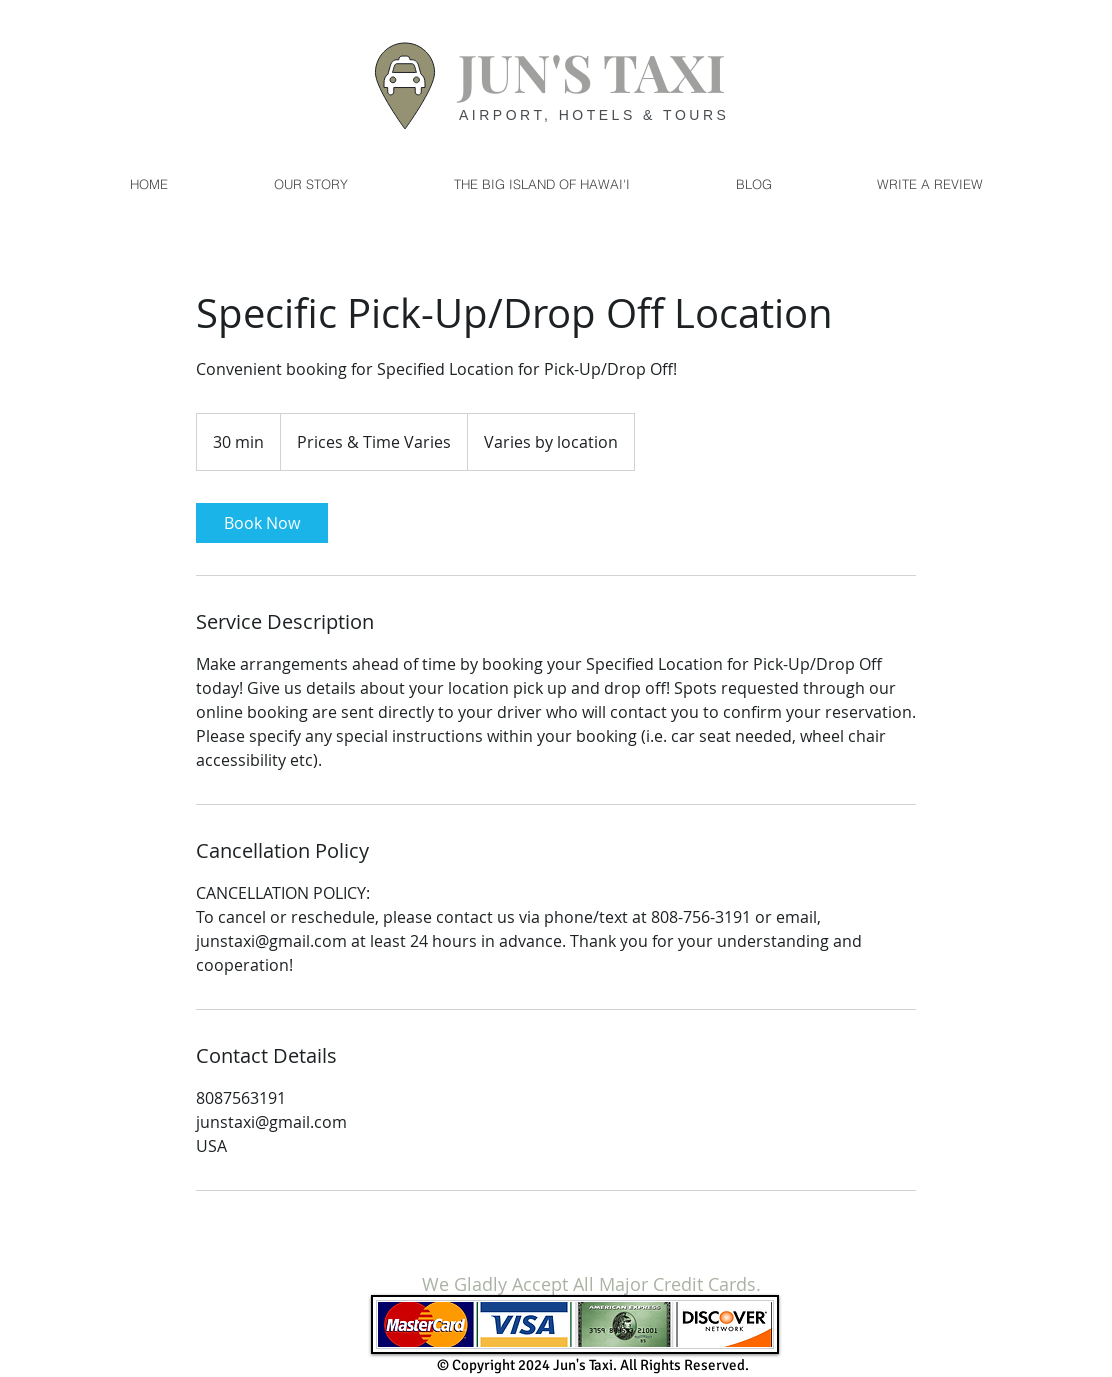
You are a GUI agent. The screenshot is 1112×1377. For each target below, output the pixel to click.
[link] (262, 523)
